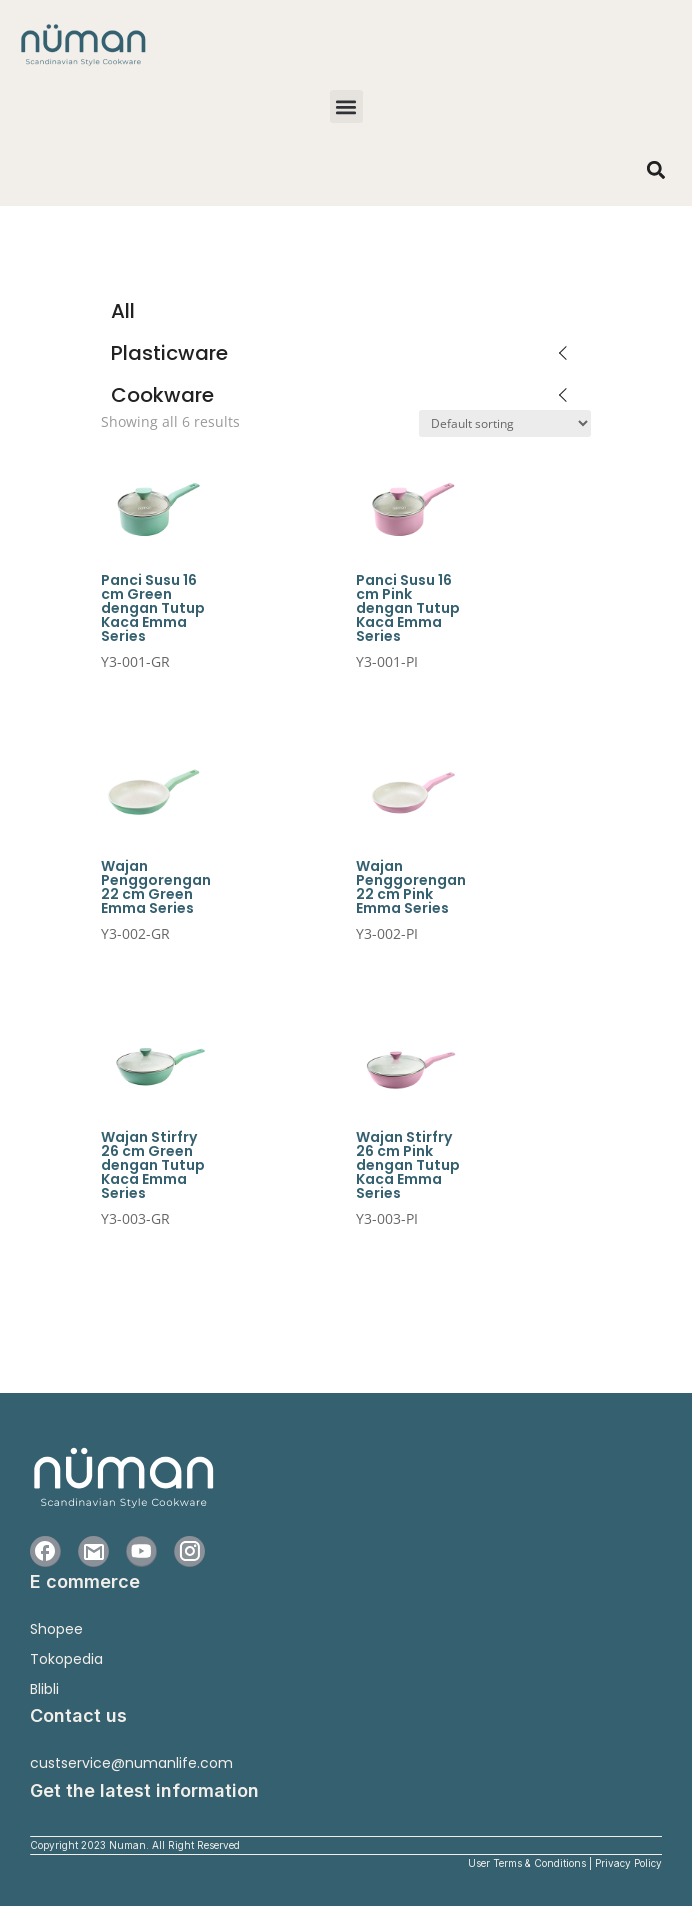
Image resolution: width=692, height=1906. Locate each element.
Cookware (162, 395)
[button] (346, 106)
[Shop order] (505, 423)
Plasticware (169, 353)
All (123, 311)
